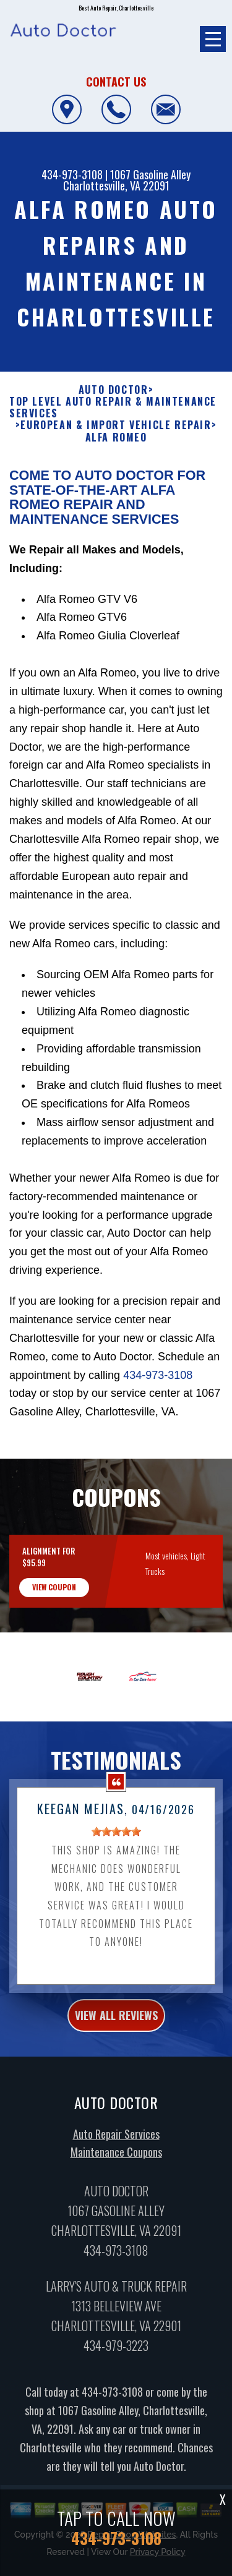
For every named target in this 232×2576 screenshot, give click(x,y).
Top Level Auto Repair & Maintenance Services (113, 467)
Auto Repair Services (116, 2194)
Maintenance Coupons (116, 2212)
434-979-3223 (116, 2406)
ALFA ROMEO (116, 497)
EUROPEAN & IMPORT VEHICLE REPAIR (115, 486)
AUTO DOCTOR (113, 450)
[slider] (116, 1891)
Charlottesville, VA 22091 (116, 185)
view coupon (54, 1647)
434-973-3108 (72, 174)
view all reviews (116, 2075)
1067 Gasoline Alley (150, 174)
